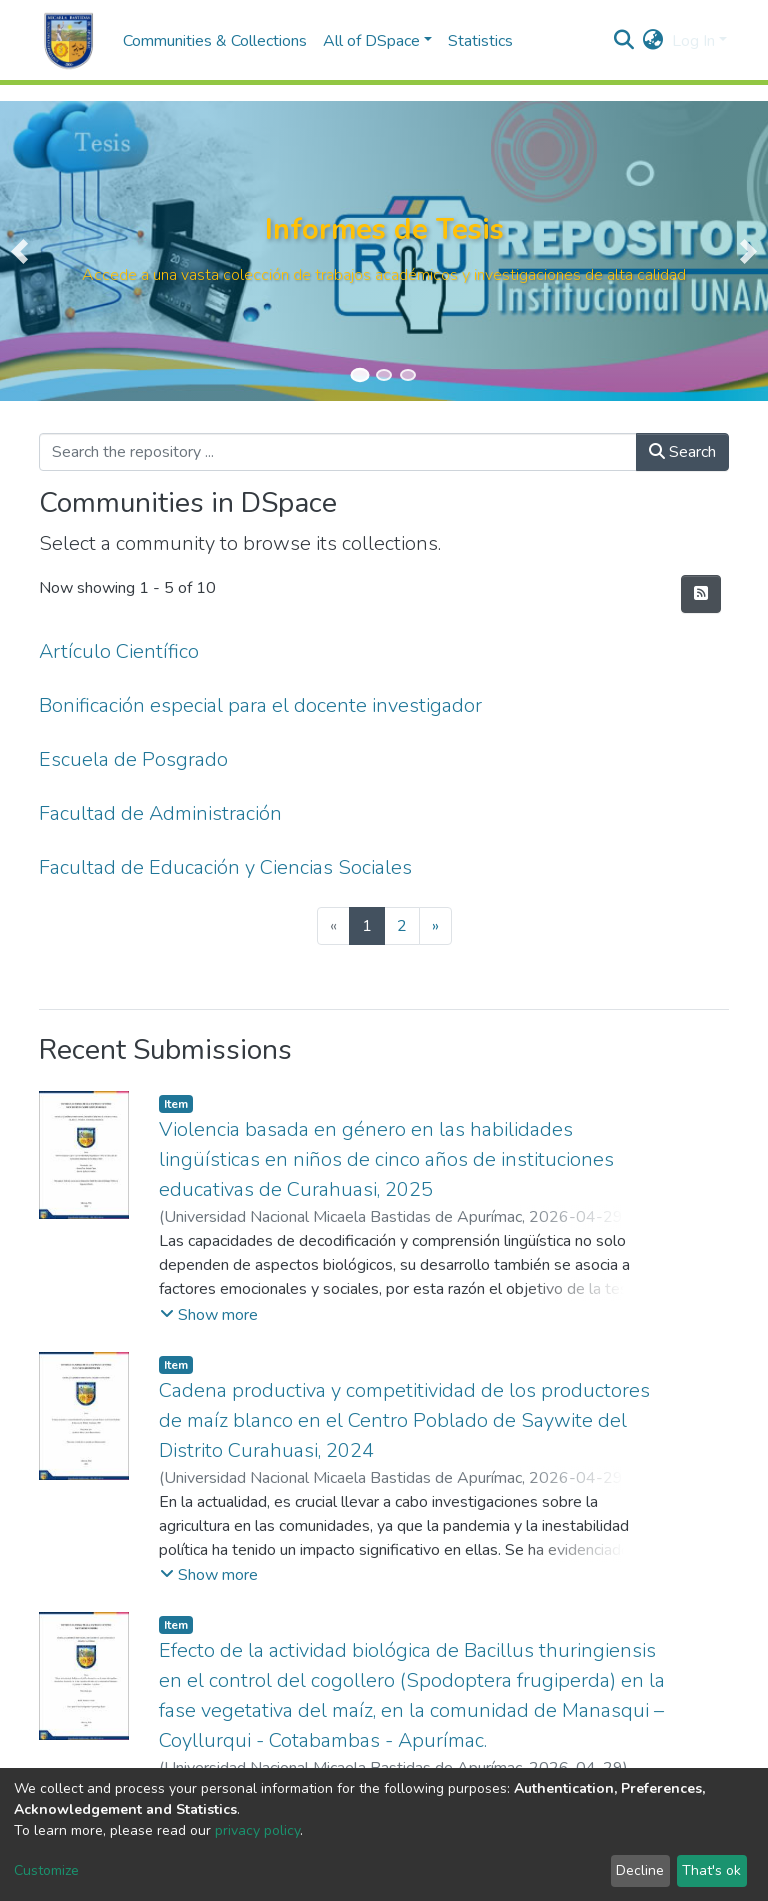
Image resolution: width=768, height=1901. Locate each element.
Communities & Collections (215, 41)
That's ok (711, 1870)
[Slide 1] (359, 375)
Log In (693, 41)
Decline (640, 1870)
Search (682, 452)
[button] (653, 41)
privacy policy (257, 1830)
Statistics (480, 41)
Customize (46, 1870)
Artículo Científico (119, 651)
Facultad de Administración (160, 813)
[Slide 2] (384, 375)
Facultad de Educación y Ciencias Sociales (225, 867)
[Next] (435, 926)
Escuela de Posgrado (133, 759)
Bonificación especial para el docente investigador (260, 705)
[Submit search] (624, 41)
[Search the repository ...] (338, 452)
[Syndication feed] (701, 594)
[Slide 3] (408, 375)
